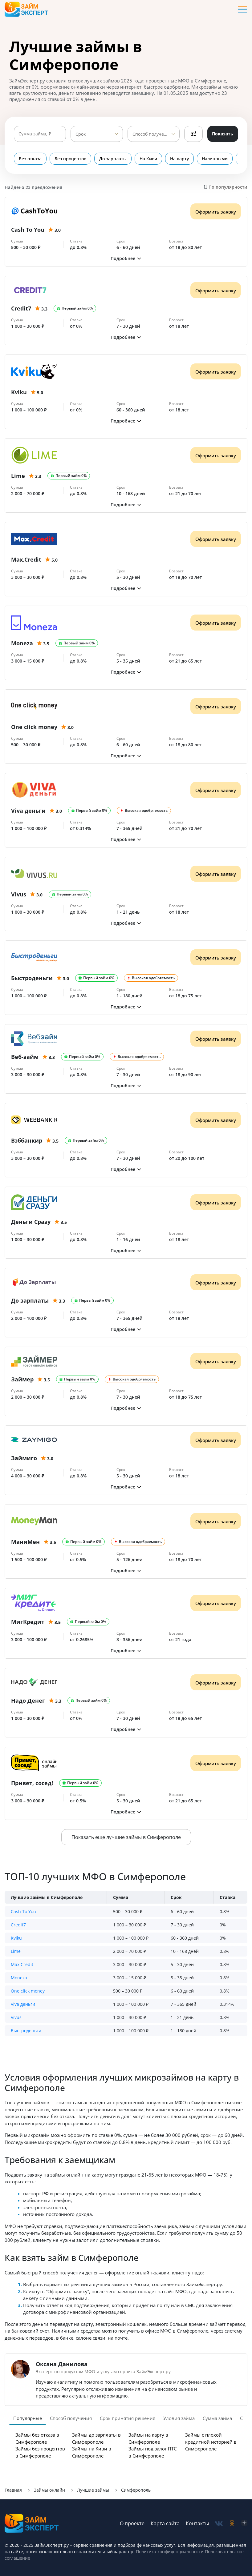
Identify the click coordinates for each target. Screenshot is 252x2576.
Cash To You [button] (23, 1911)
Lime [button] (16, 1951)
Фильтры (193, 134)
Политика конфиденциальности (170, 2551)
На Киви (148, 159)
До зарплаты (113, 159)
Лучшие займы (93, 2490)
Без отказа (30, 159)
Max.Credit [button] (22, 1964)
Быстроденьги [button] (26, 2030)
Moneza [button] (19, 1978)
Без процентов (70, 159)
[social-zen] (244, 2523)
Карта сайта (165, 2523)
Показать (222, 134)
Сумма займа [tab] (217, 2418)
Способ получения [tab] (71, 2418)
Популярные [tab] (27, 2418)
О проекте (132, 2523)
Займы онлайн (49, 2490)
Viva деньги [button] (23, 2004)
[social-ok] (232, 2523)
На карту (179, 159)
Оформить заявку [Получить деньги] (215, 212)
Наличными (215, 159)
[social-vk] (219, 2523)
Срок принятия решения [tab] (127, 2418)
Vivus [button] (16, 2017)
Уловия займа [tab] (179, 2418)
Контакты (197, 2523)
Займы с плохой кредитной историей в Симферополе (211, 2442)
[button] (126, 258)
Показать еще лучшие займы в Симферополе (126, 1837)
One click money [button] (28, 1991)
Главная (13, 2490)
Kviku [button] (16, 1938)
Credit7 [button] (18, 1925)
